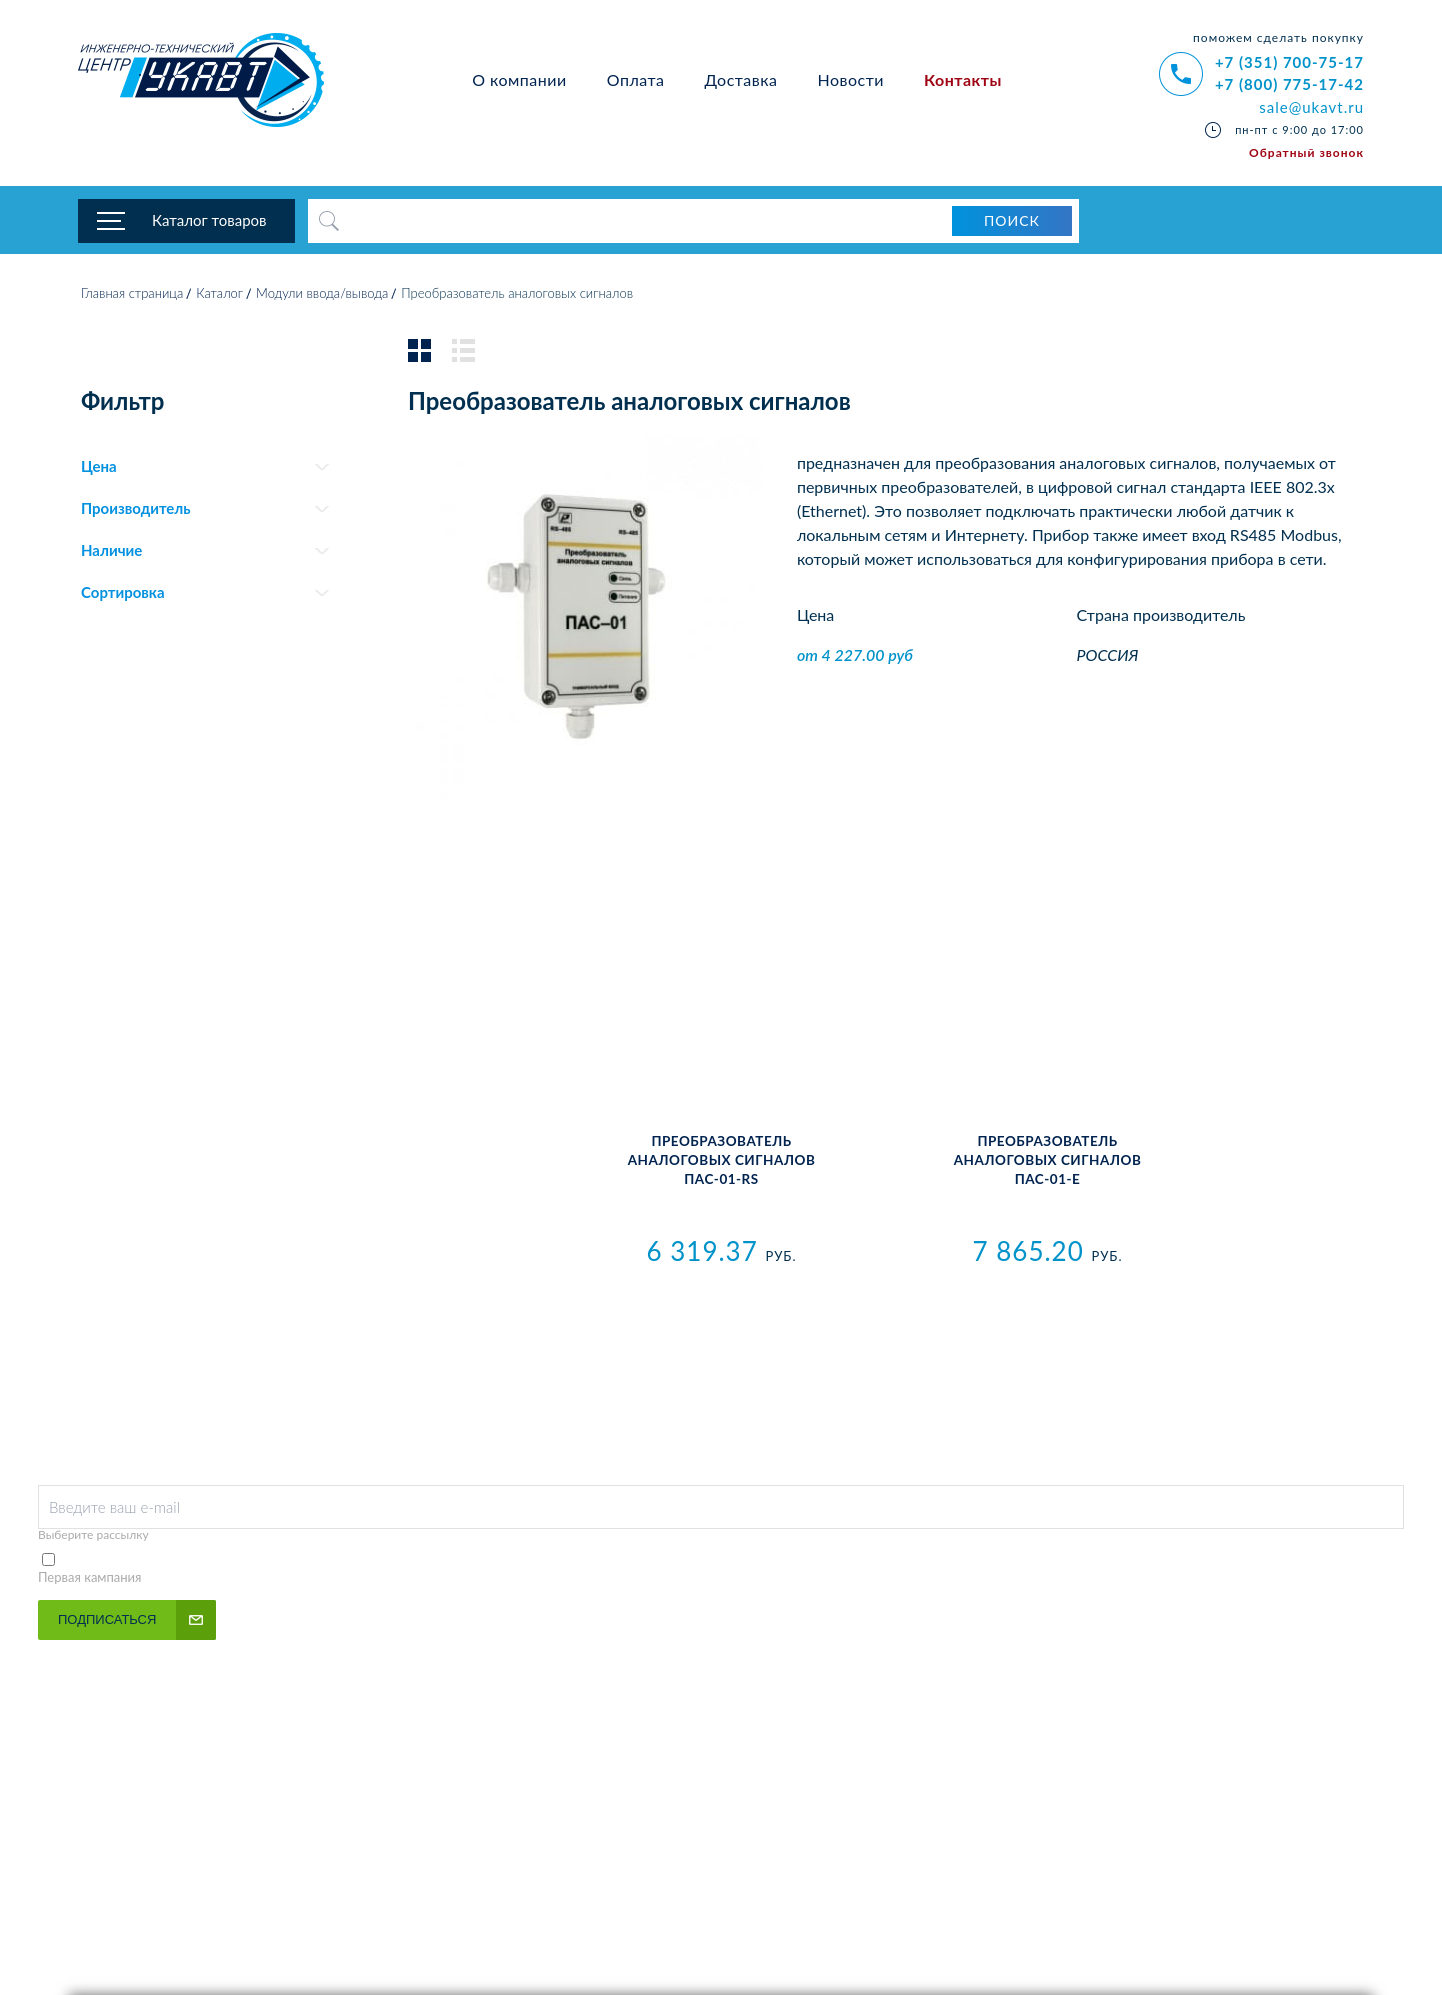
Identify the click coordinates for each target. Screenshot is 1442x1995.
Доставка (740, 79)
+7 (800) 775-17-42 (1289, 84)
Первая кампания (90, 1579)
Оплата (636, 79)
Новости (850, 79)
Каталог (219, 295)
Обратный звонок (1306, 152)
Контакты (963, 79)
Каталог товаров (209, 220)
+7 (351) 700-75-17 (1289, 62)
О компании (519, 79)
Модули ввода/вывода (322, 295)
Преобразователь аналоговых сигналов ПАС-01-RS (722, 1162)
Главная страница (132, 295)
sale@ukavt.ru (1311, 107)
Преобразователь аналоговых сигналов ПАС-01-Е (1048, 1162)
